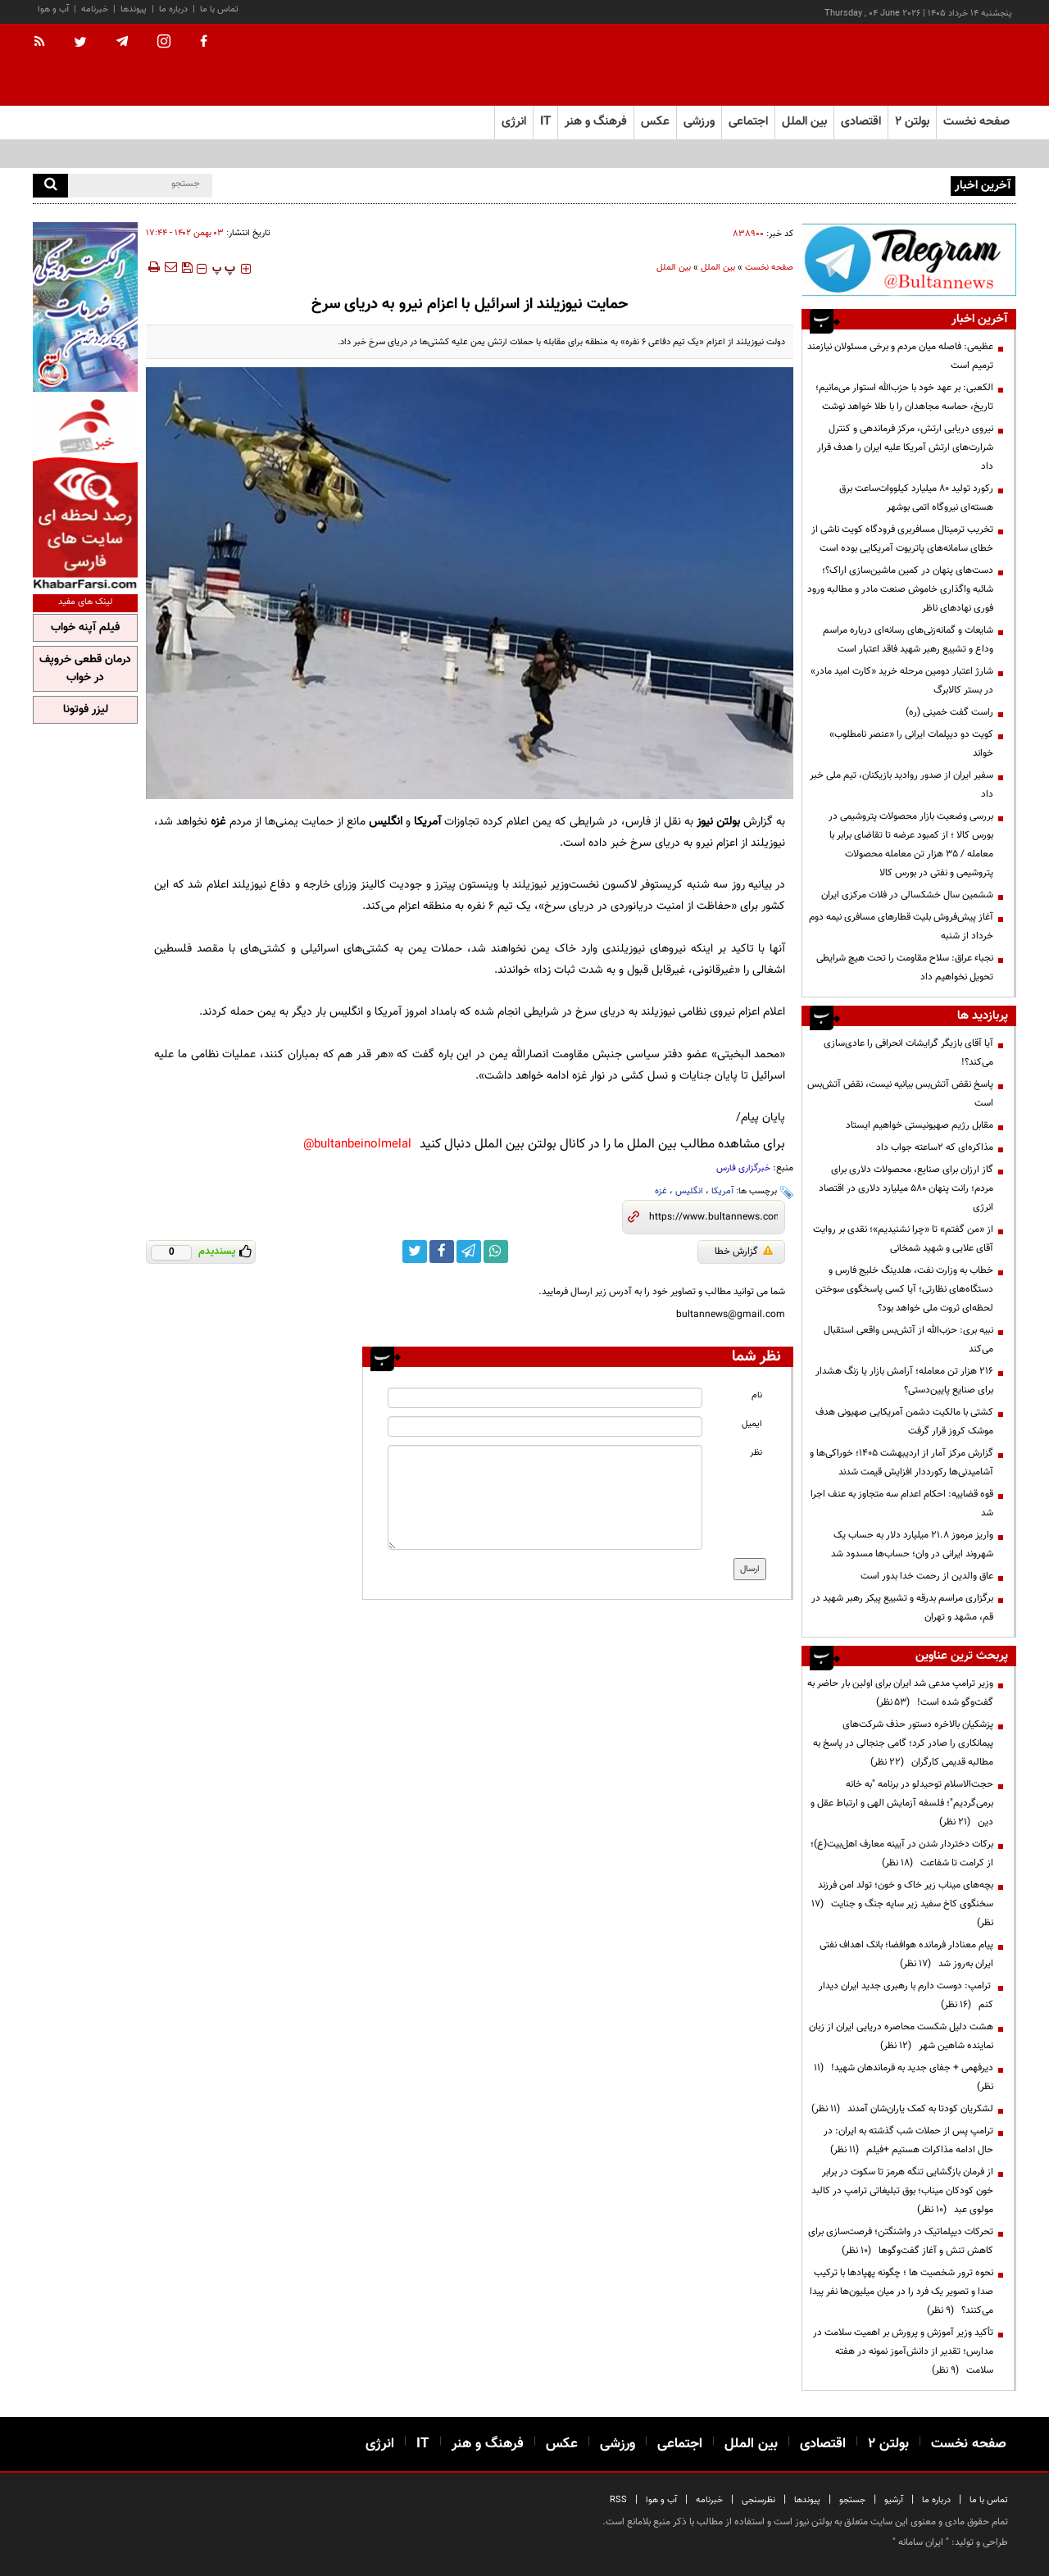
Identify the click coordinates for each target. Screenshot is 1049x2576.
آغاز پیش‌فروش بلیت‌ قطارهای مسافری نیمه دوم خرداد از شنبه (901, 926)
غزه (661, 1191)
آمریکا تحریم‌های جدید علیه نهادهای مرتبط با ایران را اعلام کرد (828, 184)
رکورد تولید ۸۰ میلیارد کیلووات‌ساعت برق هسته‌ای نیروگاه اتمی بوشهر (916, 498)
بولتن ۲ (912, 121)
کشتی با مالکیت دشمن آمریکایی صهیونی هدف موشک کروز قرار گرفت (904, 1421)
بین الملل (718, 268)
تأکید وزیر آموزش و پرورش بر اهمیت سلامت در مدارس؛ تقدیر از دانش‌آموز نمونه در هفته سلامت (903, 2351)
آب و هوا (53, 9)
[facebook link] (441, 1251)
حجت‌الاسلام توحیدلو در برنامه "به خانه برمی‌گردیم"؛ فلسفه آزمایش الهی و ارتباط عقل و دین (902, 1803)
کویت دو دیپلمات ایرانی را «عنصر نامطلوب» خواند (911, 744)
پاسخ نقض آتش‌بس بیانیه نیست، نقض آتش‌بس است (900, 1094)
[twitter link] (414, 1251)
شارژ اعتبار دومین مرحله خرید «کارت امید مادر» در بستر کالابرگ (902, 680)
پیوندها (133, 9)
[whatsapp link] (496, 1251)
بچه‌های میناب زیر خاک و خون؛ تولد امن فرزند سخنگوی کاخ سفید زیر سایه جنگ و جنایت (902, 1904)
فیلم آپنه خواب (85, 628)
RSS (618, 2500)
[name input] (545, 1398)
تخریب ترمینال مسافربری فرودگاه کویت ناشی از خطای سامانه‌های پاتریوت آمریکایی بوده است (902, 539)
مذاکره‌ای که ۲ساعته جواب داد (934, 1147)
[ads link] (909, 259)
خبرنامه (94, 9)
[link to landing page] (934, 65)
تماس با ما (219, 9)
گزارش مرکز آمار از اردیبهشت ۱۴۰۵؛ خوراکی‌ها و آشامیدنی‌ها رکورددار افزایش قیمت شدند (901, 1462)
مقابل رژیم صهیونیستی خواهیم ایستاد (919, 1125)
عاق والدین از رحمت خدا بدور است (927, 1576)
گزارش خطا (744, 1251)
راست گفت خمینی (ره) (949, 712)
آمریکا (722, 1191)
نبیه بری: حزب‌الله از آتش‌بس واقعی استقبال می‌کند (908, 1339)
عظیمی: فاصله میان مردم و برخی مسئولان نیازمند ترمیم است (900, 356)
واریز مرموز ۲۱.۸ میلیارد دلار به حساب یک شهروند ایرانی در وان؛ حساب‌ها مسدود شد (912, 1544)
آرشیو (893, 2500)
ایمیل (752, 1424)
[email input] (545, 1426)
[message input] (545, 1497)
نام (757, 1395)
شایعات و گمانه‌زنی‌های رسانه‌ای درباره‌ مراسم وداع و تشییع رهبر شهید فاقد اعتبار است (908, 639)
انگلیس (689, 1191)
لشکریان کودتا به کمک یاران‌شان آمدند (902, 2108)
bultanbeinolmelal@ (357, 1144)
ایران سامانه (920, 2542)
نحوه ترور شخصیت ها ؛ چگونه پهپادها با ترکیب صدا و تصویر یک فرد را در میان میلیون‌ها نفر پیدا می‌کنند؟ (901, 2291)
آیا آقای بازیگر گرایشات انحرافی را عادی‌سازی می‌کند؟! (908, 1053)
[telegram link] (468, 1251)
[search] (50, 186)
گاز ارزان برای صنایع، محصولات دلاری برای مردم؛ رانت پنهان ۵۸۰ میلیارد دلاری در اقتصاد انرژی (906, 1188)
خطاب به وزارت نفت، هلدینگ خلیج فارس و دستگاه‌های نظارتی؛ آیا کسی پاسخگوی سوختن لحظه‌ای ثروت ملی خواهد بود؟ (904, 1289)
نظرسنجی (758, 2500)
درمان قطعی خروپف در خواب (85, 669)
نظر (756, 1453)
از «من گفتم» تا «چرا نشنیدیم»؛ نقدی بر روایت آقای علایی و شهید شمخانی (903, 1239)
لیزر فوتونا (85, 710)
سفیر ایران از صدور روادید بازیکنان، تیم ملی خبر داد (901, 785)
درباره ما (173, 9)
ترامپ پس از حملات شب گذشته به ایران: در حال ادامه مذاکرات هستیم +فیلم (908, 2140)
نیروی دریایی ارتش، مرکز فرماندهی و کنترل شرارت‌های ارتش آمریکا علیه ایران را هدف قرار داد (905, 447)
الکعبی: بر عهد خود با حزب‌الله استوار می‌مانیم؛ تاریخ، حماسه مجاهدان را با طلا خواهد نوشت (904, 397)
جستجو (852, 2500)
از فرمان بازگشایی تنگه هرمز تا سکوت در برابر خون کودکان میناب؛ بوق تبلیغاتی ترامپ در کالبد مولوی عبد (902, 2191)
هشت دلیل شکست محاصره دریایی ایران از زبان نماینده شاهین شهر (901, 2036)
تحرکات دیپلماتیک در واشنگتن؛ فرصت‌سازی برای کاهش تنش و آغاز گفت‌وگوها (900, 2241)
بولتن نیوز (718, 821)
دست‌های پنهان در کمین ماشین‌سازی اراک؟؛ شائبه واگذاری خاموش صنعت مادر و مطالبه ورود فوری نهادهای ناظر (900, 589)
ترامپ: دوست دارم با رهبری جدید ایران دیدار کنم (906, 1995)
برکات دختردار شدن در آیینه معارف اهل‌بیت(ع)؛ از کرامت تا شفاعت (902, 1853)
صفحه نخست (976, 121)
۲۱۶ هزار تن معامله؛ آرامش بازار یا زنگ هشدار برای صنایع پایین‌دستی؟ (904, 1380)
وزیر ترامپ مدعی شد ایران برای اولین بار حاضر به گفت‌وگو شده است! (900, 1693)
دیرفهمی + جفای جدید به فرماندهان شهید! (903, 2077)
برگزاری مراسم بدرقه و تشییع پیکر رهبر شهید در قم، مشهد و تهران (902, 1607)
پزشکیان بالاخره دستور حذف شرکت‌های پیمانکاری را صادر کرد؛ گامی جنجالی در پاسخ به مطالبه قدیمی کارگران (903, 1743)
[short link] (713, 1217)
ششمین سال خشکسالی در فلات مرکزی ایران (907, 895)
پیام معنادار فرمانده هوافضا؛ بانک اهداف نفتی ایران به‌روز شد (906, 1954)
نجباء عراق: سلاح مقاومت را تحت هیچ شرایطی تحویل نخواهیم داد (904, 967)
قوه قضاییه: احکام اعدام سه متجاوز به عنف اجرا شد (902, 1503)
